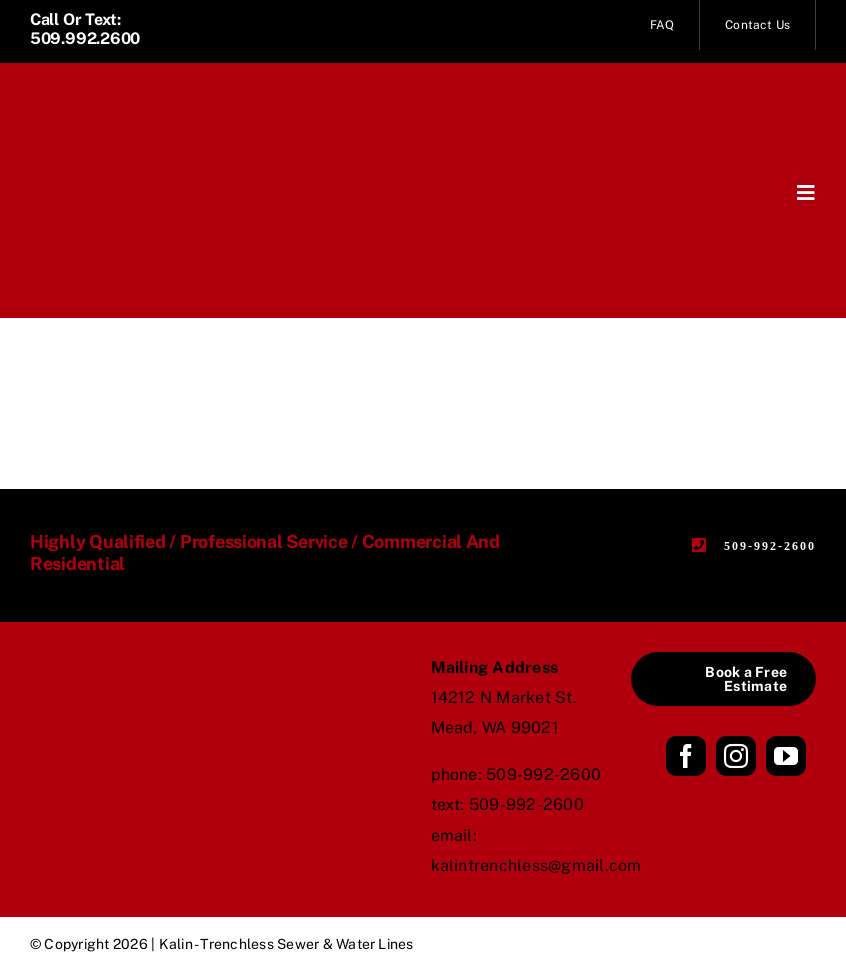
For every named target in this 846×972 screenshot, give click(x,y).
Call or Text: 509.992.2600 (85, 29)
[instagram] (736, 756)
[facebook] (686, 756)
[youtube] (786, 756)
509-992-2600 (543, 774)
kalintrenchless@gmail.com (536, 865)
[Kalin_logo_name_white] (130, 100)
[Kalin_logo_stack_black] (122, 674)
